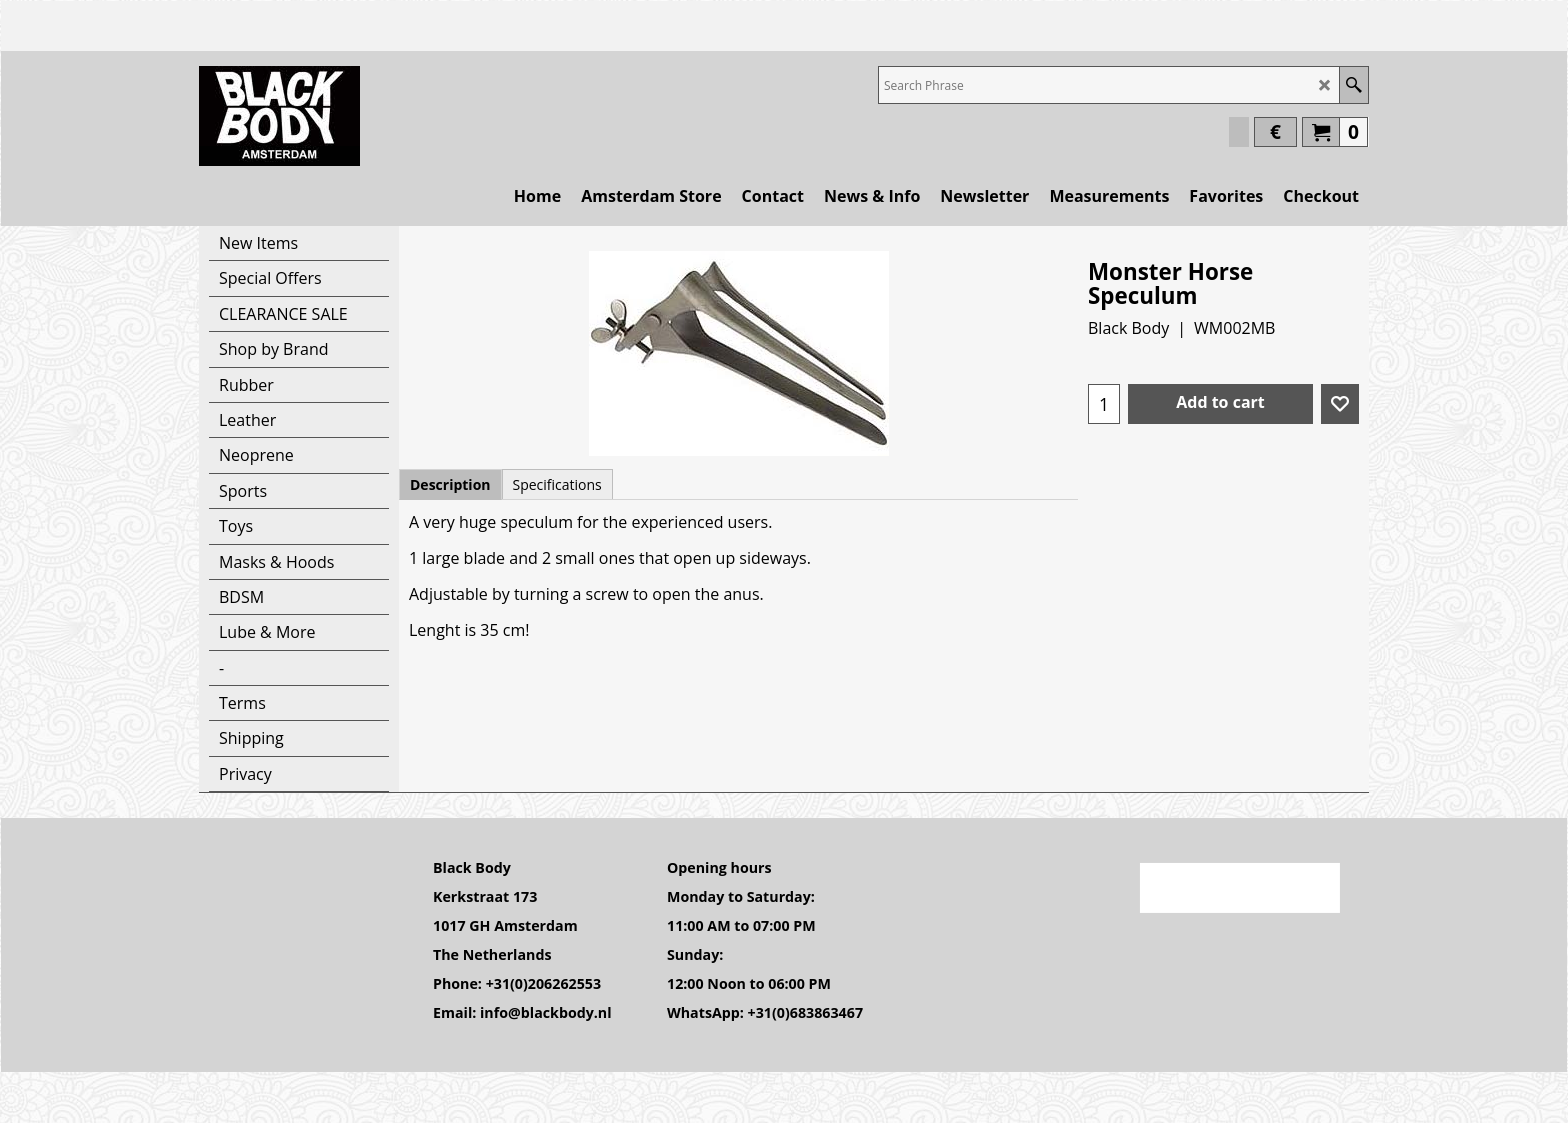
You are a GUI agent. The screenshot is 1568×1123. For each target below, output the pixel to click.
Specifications (557, 484)
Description (450, 484)
